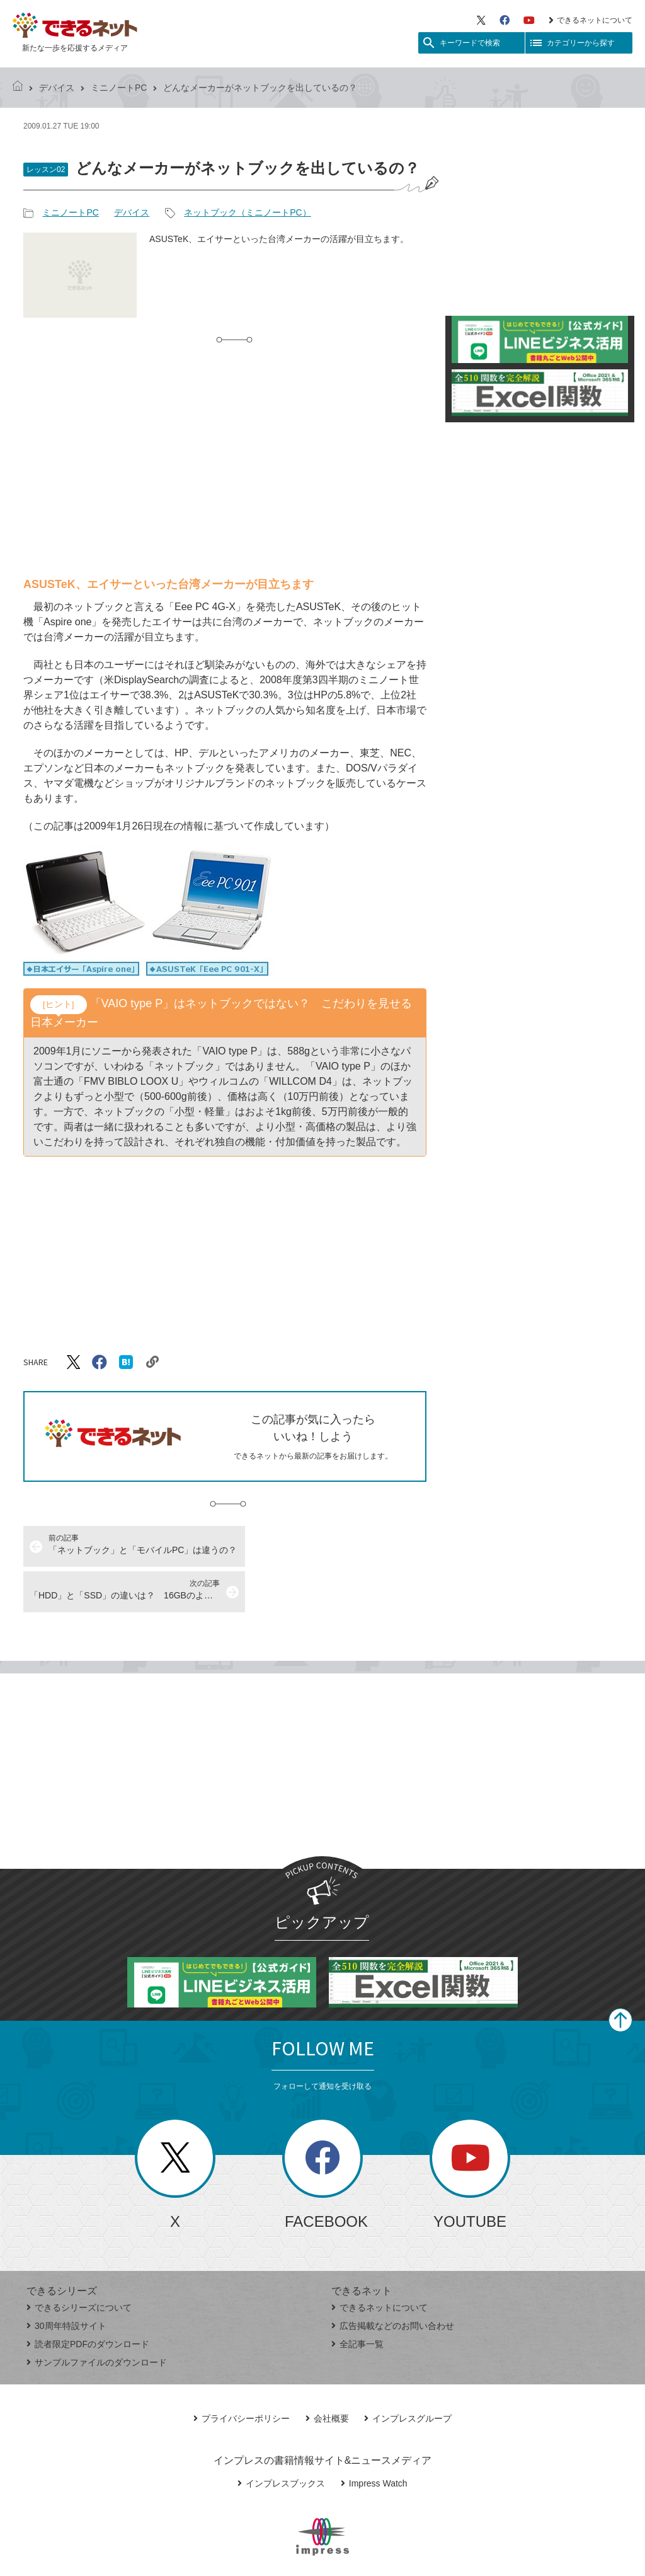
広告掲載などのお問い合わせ (392, 2280)
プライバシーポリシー (241, 2373)
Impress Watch (374, 2438)
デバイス (56, 88)
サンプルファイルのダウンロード (96, 2317)
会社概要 (327, 2373)
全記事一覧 (357, 2299)
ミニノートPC (119, 88)
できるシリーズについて (79, 2262)
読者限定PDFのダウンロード (87, 2299)
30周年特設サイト (66, 2280)
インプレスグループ (408, 2373)
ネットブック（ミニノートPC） (247, 212)
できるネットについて (590, 20)
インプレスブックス (281, 2438)
